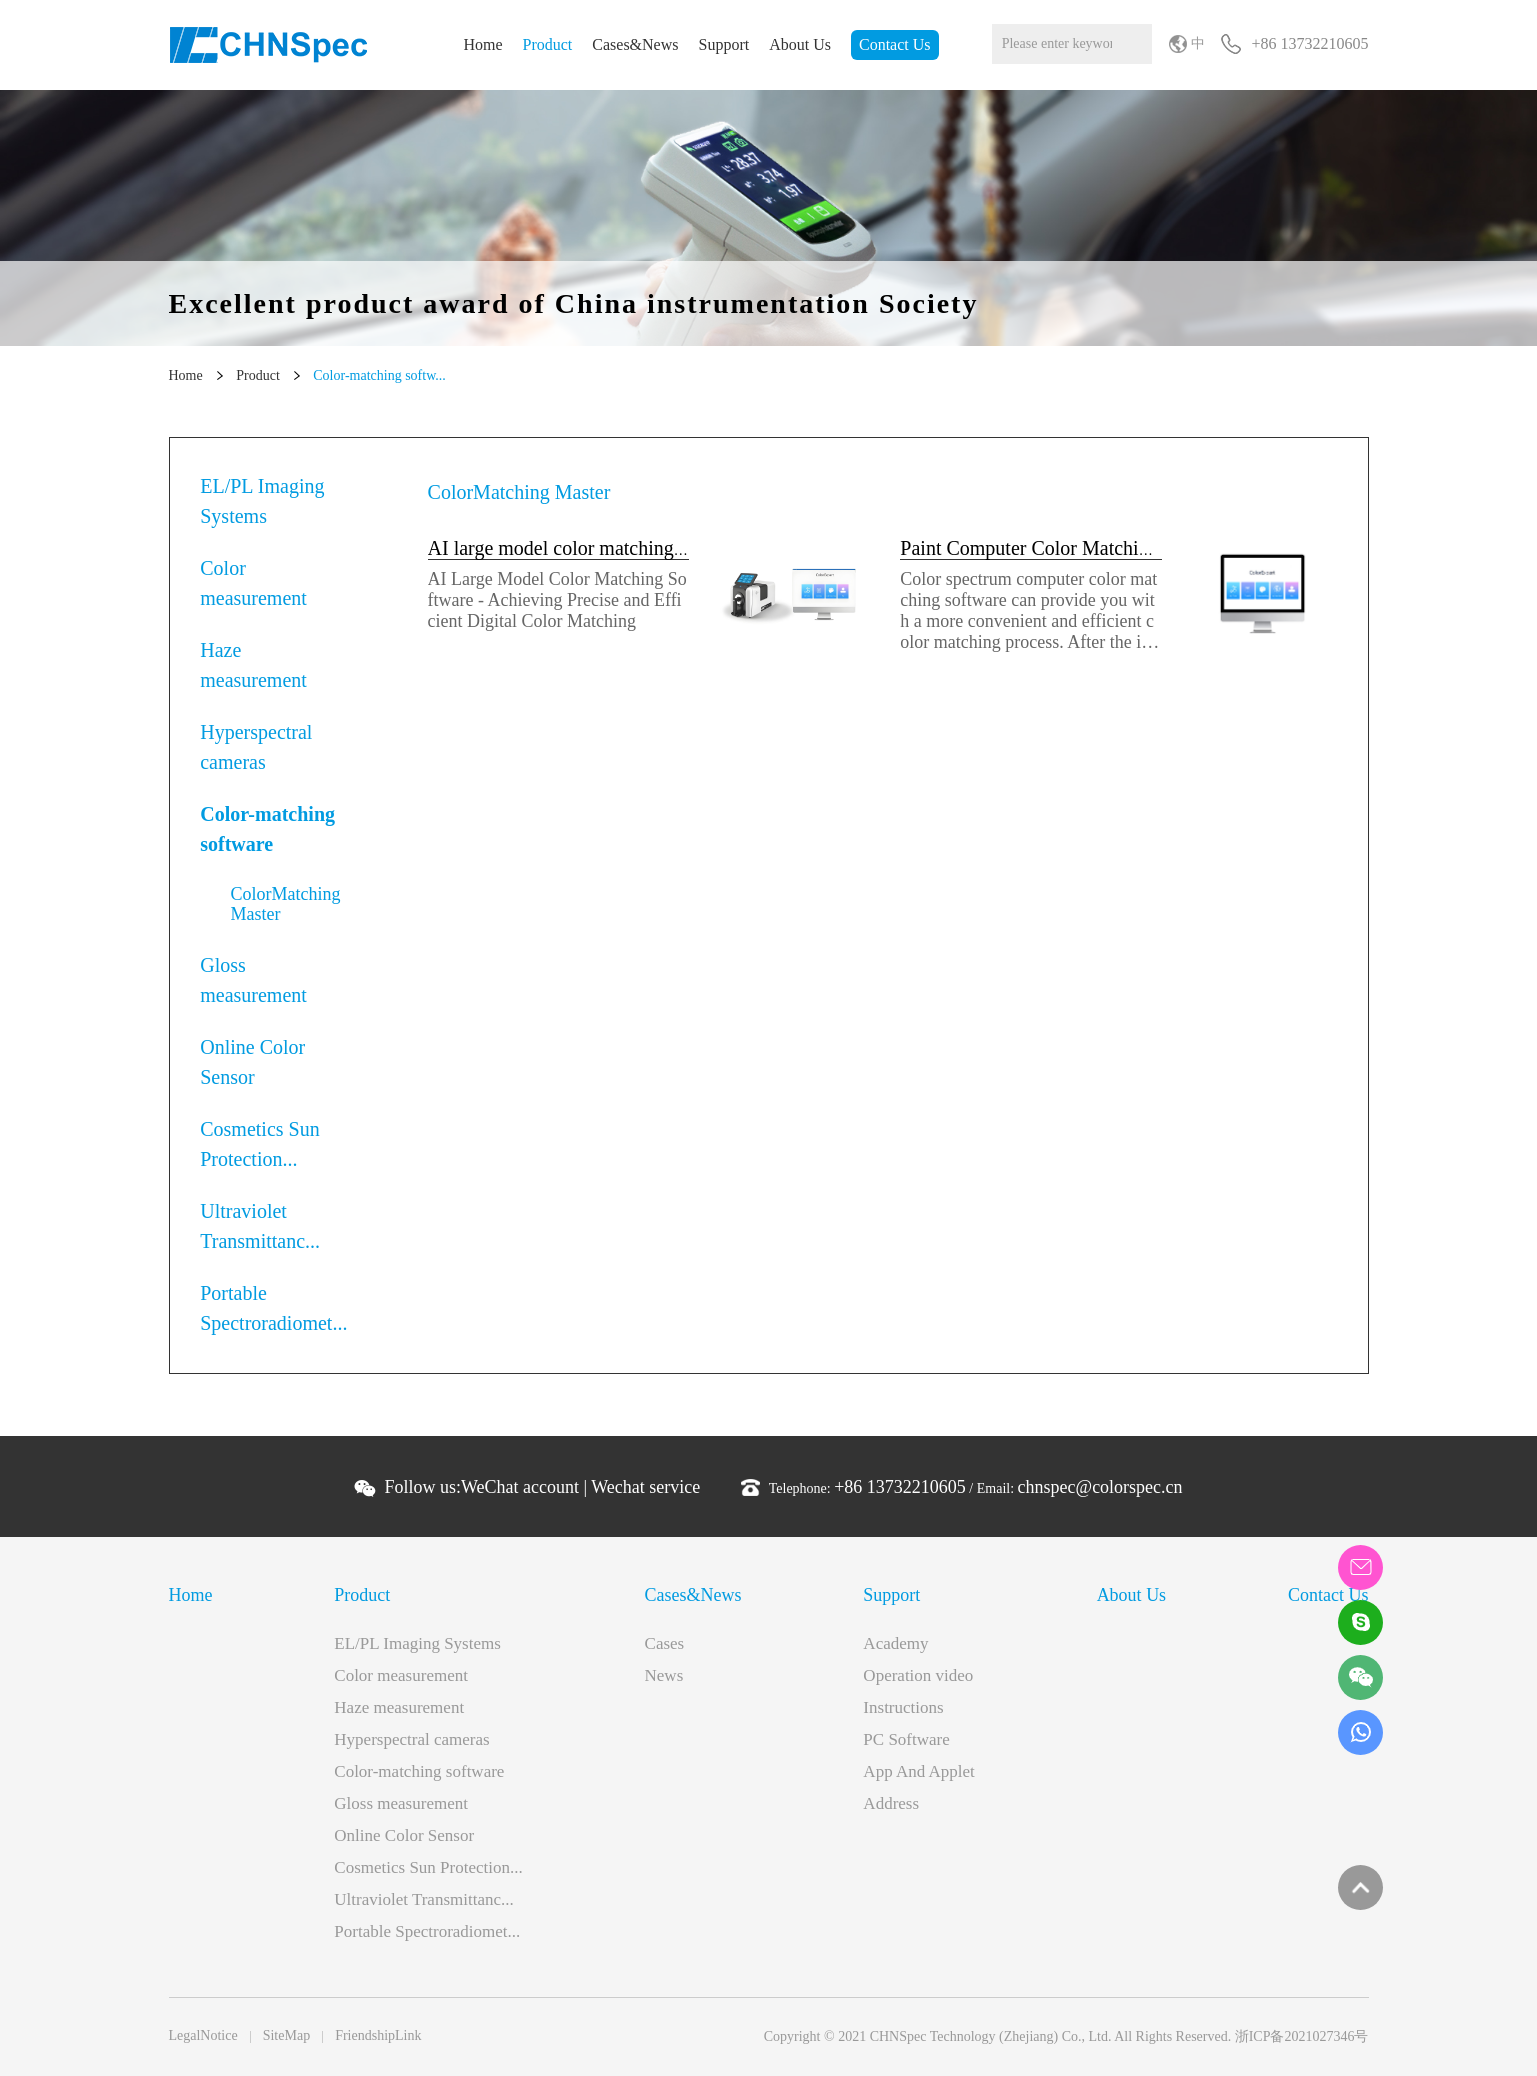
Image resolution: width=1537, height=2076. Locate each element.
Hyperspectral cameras (256, 747)
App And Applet (918, 1771)
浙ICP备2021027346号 (1302, 2036)
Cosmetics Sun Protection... (259, 1144)
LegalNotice (203, 2035)
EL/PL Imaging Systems (262, 501)
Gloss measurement (253, 980)
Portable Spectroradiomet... (273, 1308)
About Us (800, 44)
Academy (895, 1643)
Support (724, 44)
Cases (665, 1643)
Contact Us (895, 44)
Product (548, 44)
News (664, 1675)
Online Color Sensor (252, 1062)
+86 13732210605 (900, 1487)
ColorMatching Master (286, 904)
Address (891, 1803)
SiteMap (286, 2035)
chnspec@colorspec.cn (1100, 1487)
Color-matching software (267, 829)
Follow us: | (542, 1487)
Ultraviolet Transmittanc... (260, 1226)
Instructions (903, 1707)
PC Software (906, 1739)
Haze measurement (253, 665)
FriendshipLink (378, 2035)
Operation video (918, 1675)
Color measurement (253, 583)
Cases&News (635, 44)
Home (482, 44)
